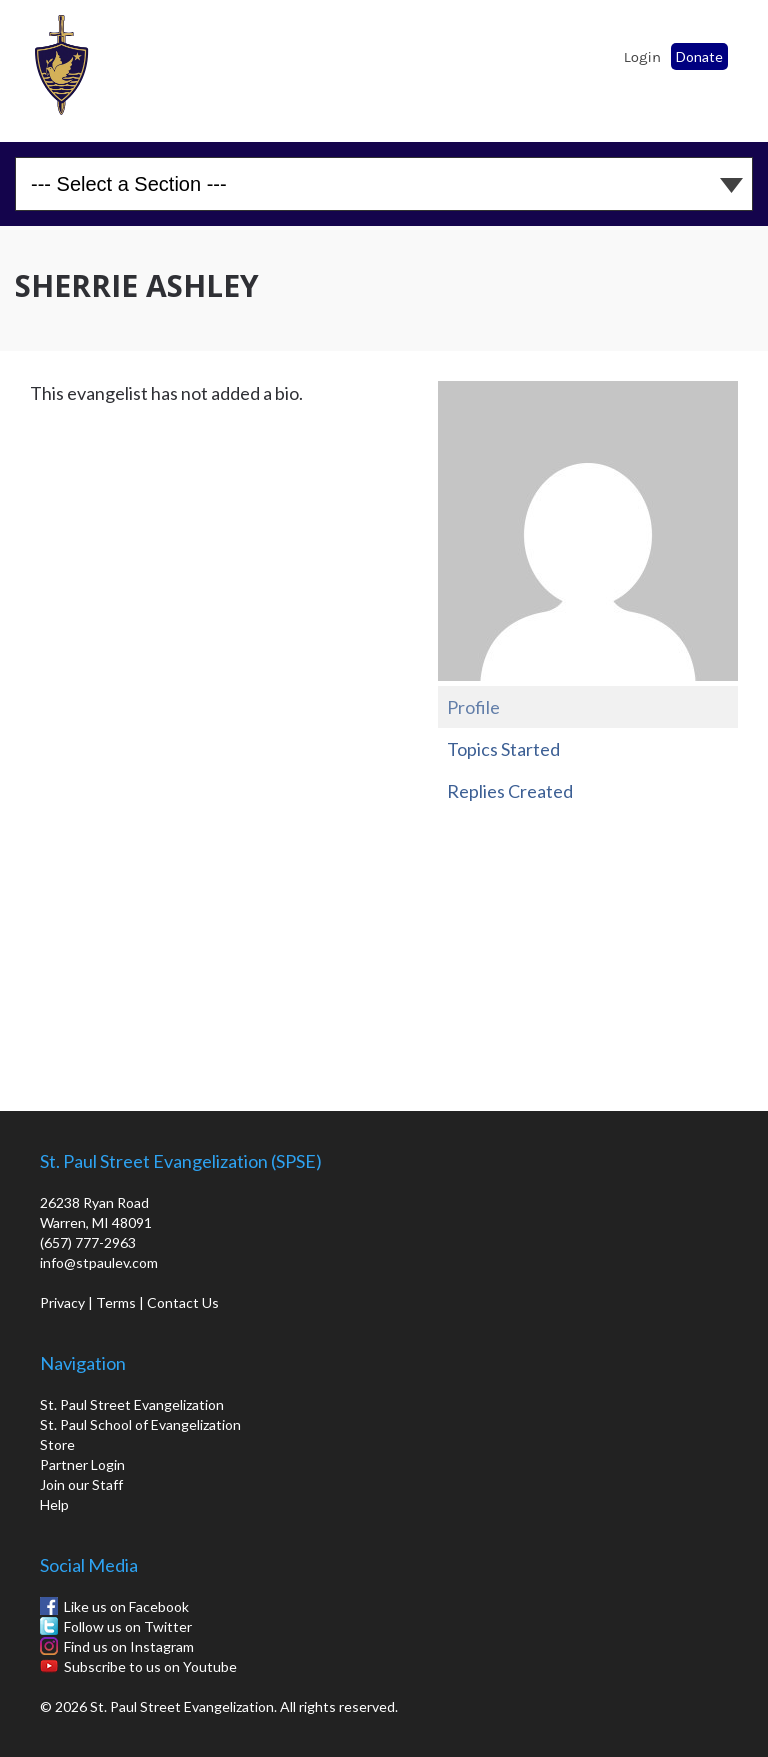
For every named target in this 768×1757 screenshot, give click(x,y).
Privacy (62, 1302)
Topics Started (503, 749)
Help (54, 1504)
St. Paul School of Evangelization (70, 65)
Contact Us (183, 1302)
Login (642, 57)
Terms (116, 1302)
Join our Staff (81, 1484)
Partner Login (82, 1464)
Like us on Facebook (126, 1606)
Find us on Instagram (129, 1646)
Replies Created (510, 791)
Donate (699, 56)
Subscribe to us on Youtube (150, 1666)
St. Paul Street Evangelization (132, 1404)
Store (57, 1444)
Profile (473, 707)
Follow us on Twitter (128, 1626)
